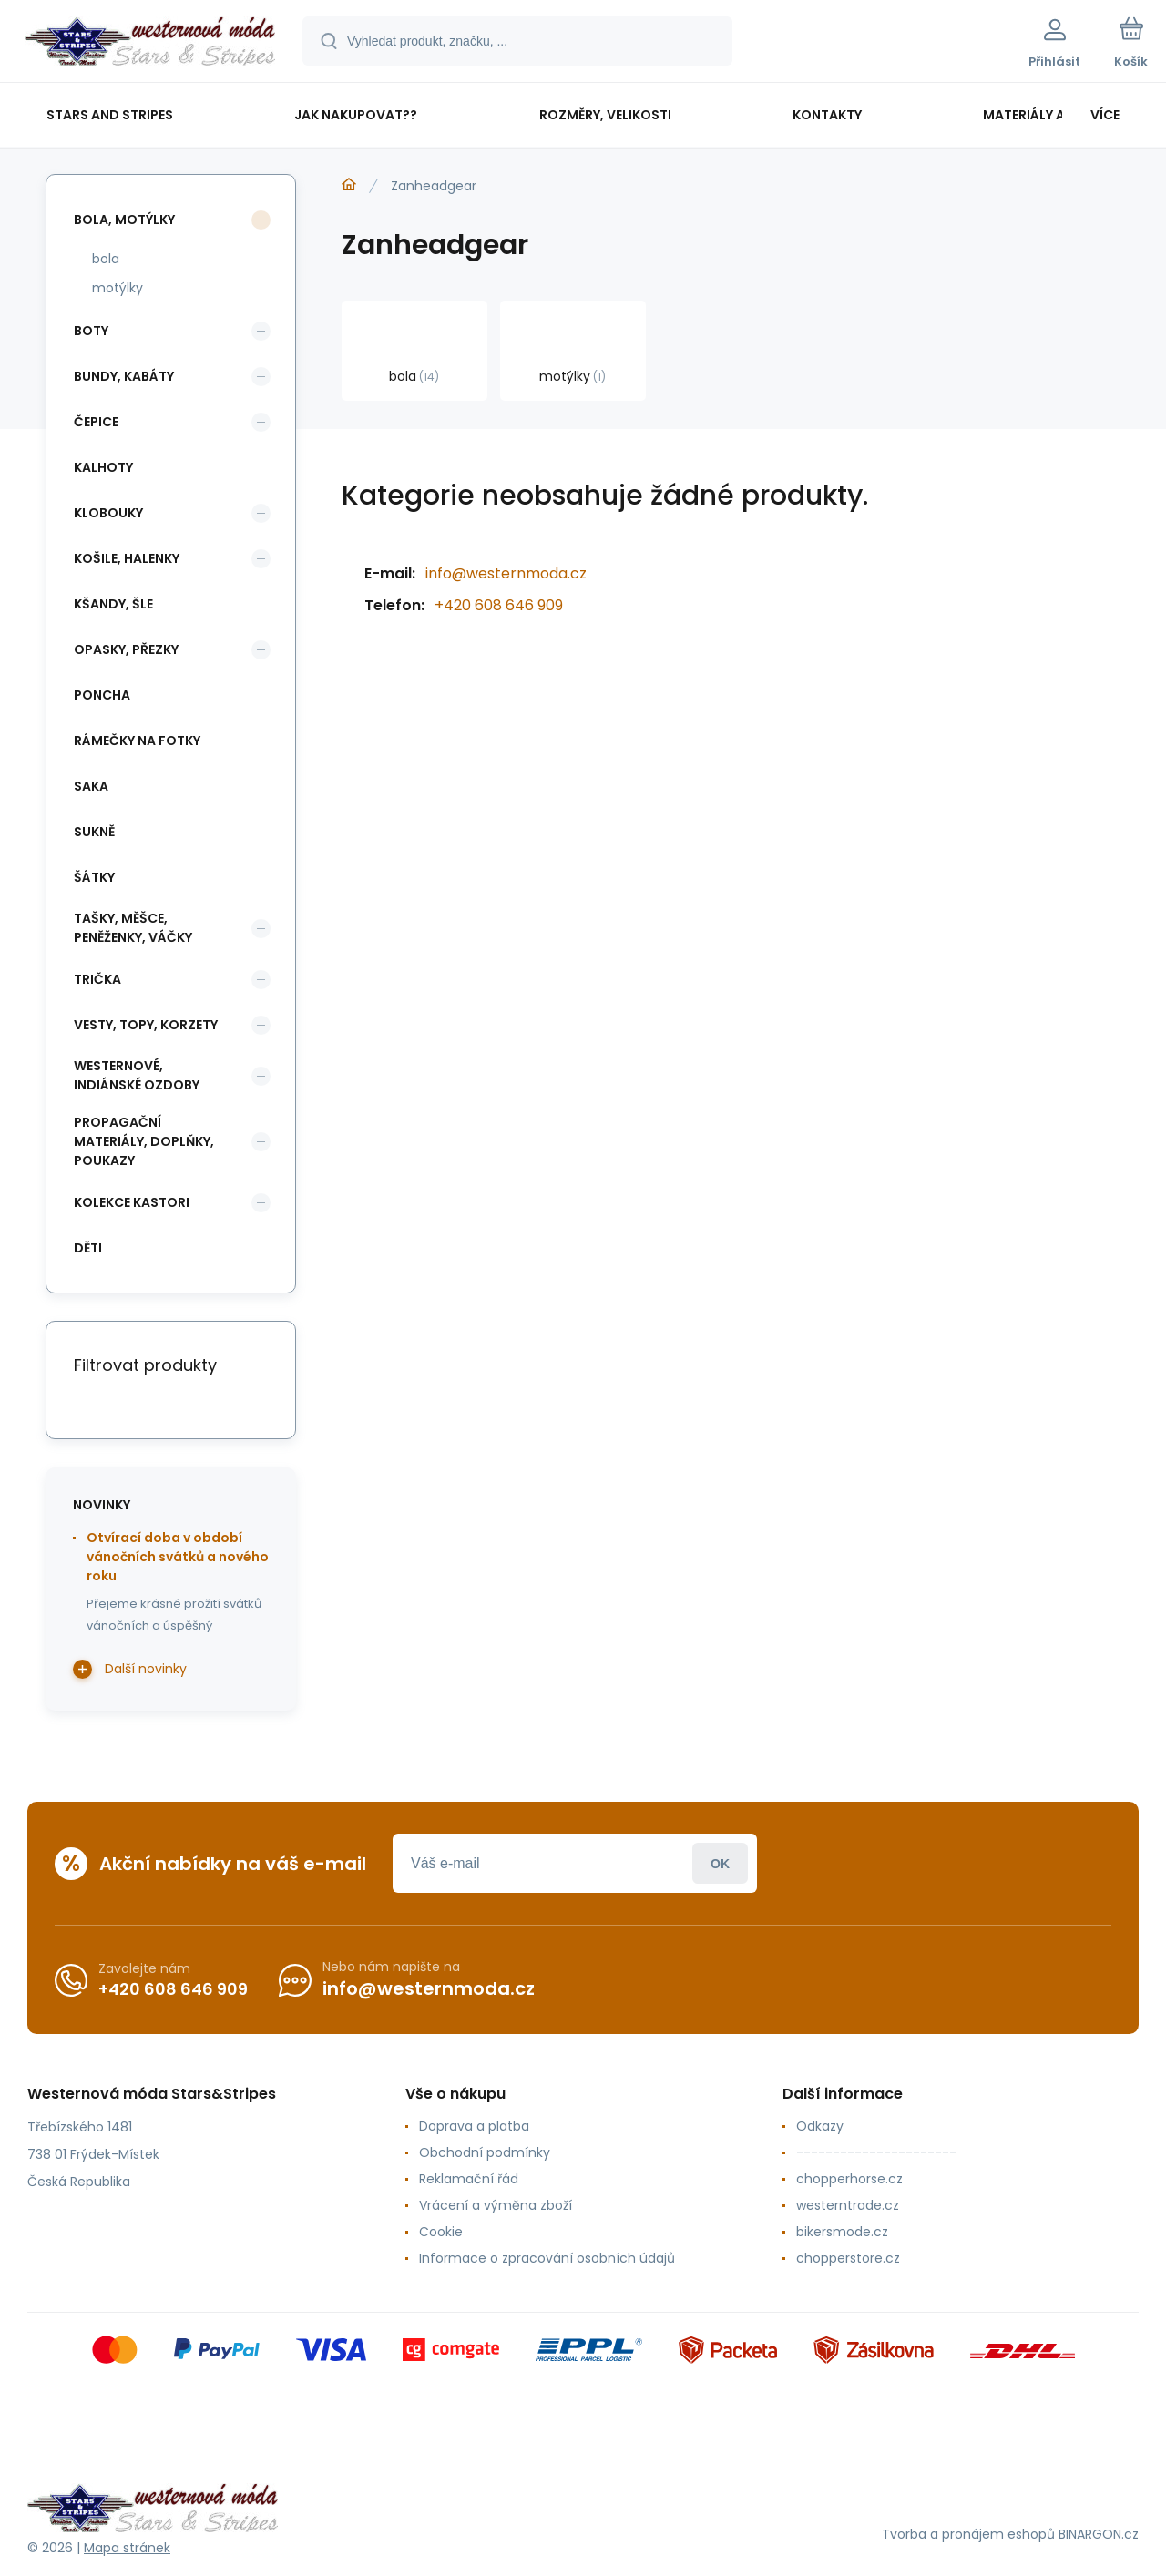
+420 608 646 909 (499, 605)
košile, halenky (126, 558)
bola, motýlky (124, 219)
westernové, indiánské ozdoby (136, 1075)
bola (105, 259)
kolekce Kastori (131, 1202)
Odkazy (820, 2126)
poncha (102, 695)
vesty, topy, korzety (146, 1025)
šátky (94, 877)
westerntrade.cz (847, 2205)
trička (97, 979)
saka (91, 786)
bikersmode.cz (842, 2232)
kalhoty (103, 467)
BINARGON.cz (1099, 2534)
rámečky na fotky (137, 740)
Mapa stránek (127, 2548)
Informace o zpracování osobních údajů (547, 2258)
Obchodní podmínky (484, 2152)
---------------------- (876, 2152)
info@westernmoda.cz (506, 573)
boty (91, 331)
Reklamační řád (468, 2179)
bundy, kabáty (124, 376)
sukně (94, 832)
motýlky (117, 288)
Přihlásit (720, 1863)
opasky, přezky (126, 649)
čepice (96, 422)
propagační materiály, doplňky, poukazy (144, 1141)
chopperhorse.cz (849, 2179)
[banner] (150, 43)
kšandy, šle (113, 604)
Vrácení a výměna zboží (495, 2205)
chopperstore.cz (848, 2258)
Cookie (441, 2232)
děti (88, 1248)
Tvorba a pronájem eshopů (968, 2534)
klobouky (108, 513)
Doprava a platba (474, 2126)
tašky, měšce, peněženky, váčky (133, 927)
